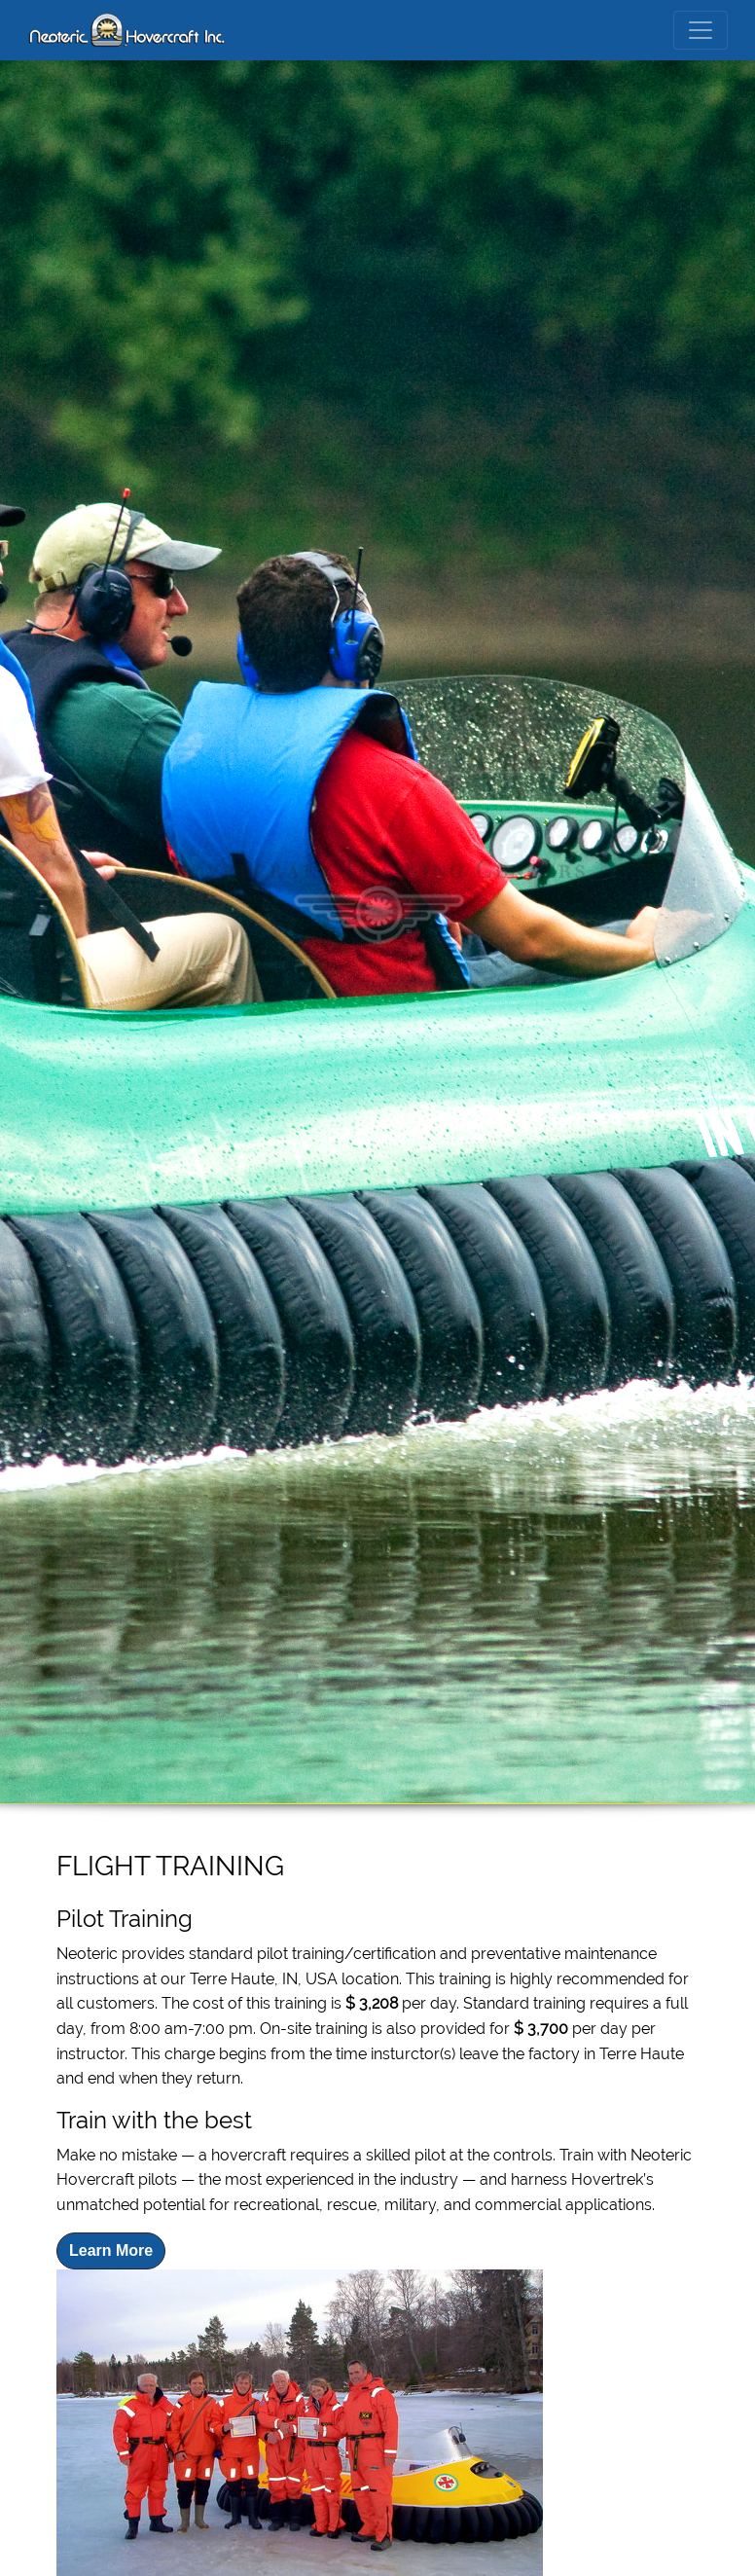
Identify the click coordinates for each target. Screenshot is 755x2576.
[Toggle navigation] (700, 30)
